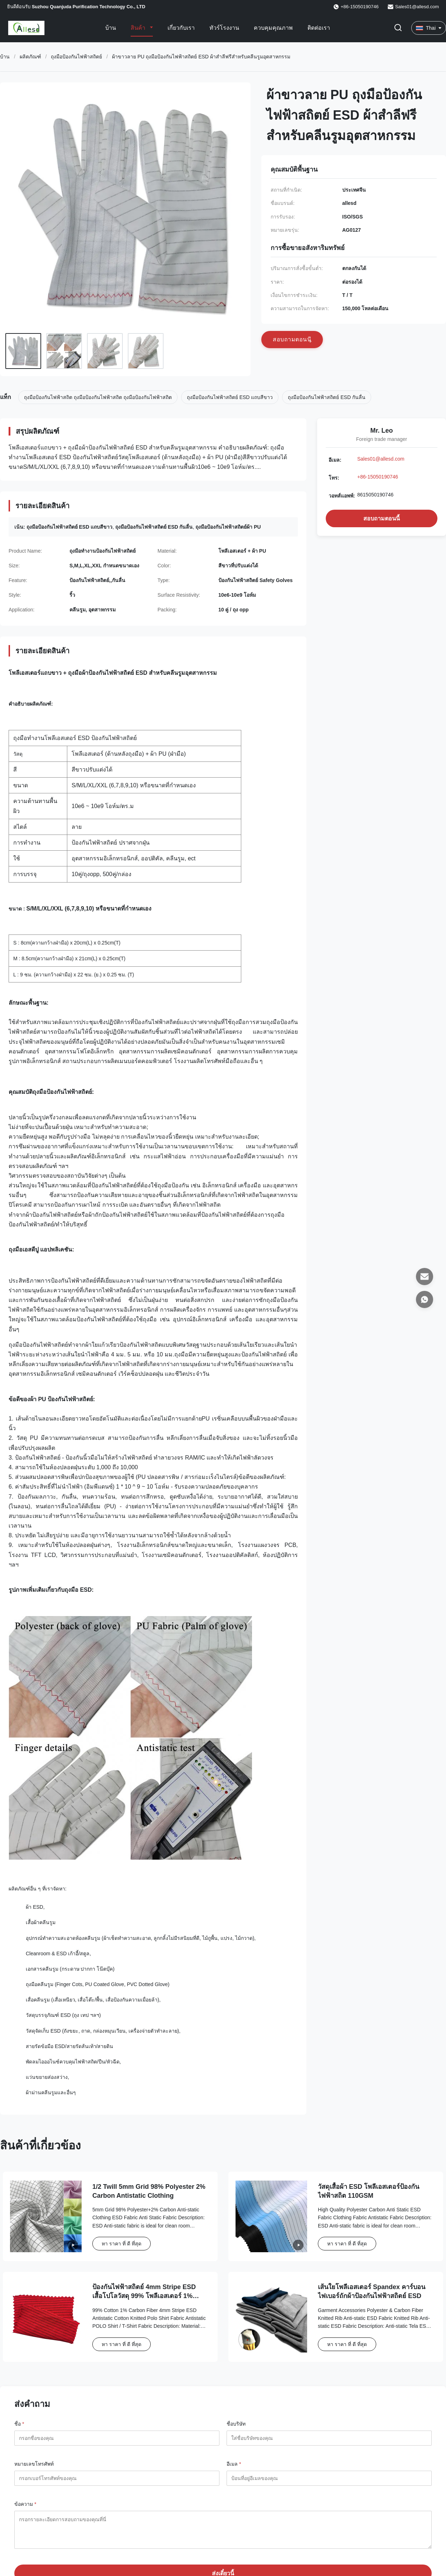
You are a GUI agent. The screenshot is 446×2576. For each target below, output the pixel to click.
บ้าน (110, 28)
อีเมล (234, 2464)
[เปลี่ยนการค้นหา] (398, 28)
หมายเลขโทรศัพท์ (34, 2464)
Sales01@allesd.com (417, 6)
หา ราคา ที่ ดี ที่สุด (121, 2243)
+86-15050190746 (377, 477)
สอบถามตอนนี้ (381, 518)
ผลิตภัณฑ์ (30, 56)
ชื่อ (19, 2424)
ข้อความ (25, 2504)
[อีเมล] (424, 1276)
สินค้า (139, 28)
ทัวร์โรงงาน (224, 28)
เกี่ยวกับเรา (181, 28)
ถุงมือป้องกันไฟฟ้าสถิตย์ (76, 56)
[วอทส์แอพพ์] (424, 1299)
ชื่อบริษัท (236, 2424)
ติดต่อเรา (318, 28)
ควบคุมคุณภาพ (273, 28)
